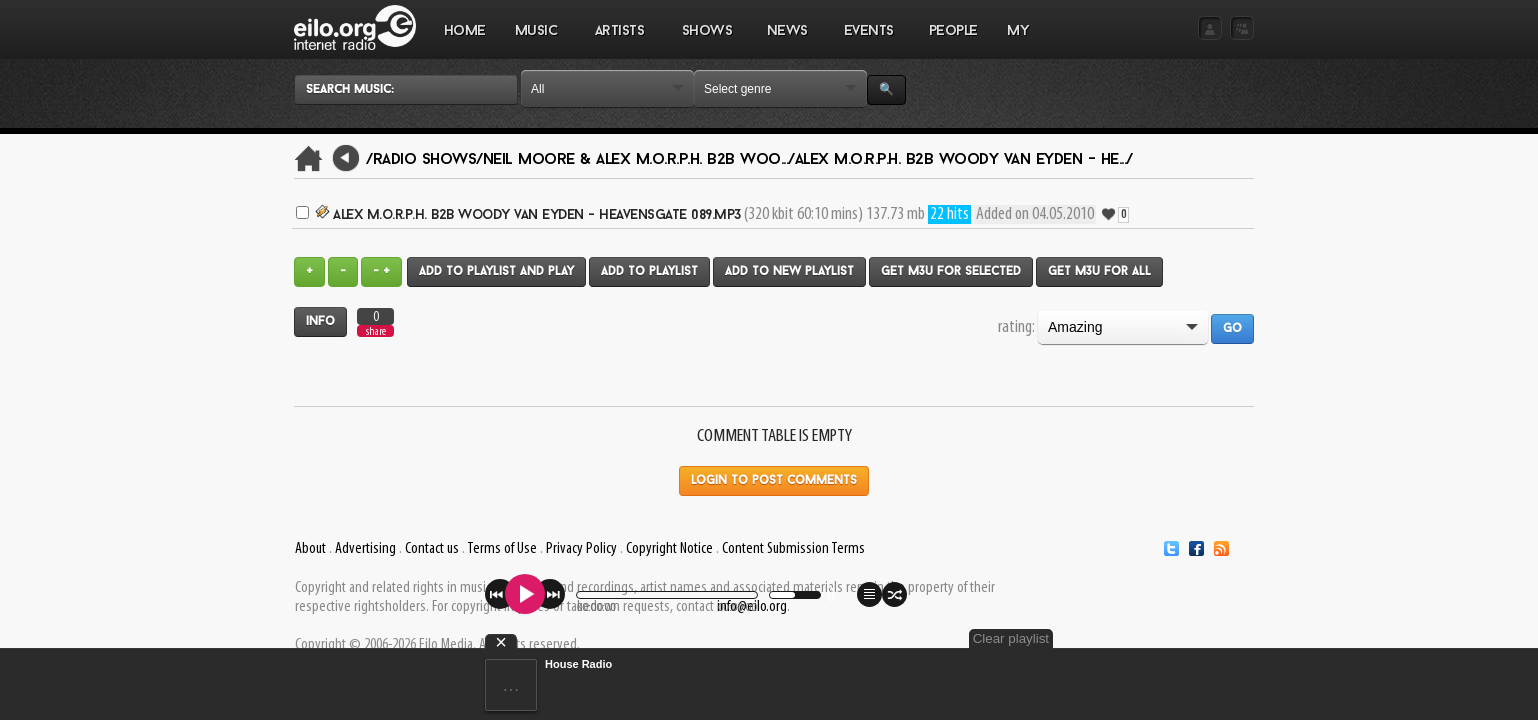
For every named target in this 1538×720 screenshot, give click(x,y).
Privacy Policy (581, 549)
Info (320, 322)
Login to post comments (774, 481)
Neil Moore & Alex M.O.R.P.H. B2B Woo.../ (639, 160)
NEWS (787, 41)
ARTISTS (620, 41)
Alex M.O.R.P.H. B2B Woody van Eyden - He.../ (964, 160)
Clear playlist (1207, 638)
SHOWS (706, 41)
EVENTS (868, 41)
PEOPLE (953, 31)
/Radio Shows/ (424, 160)
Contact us (432, 549)
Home (465, 31)
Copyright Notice (669, 549)
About (310, 549)
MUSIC (536, 41)
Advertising (365, 549)
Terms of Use (502, 549)
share (376, 331)
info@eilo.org (752, 607)
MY (1020, 41)
